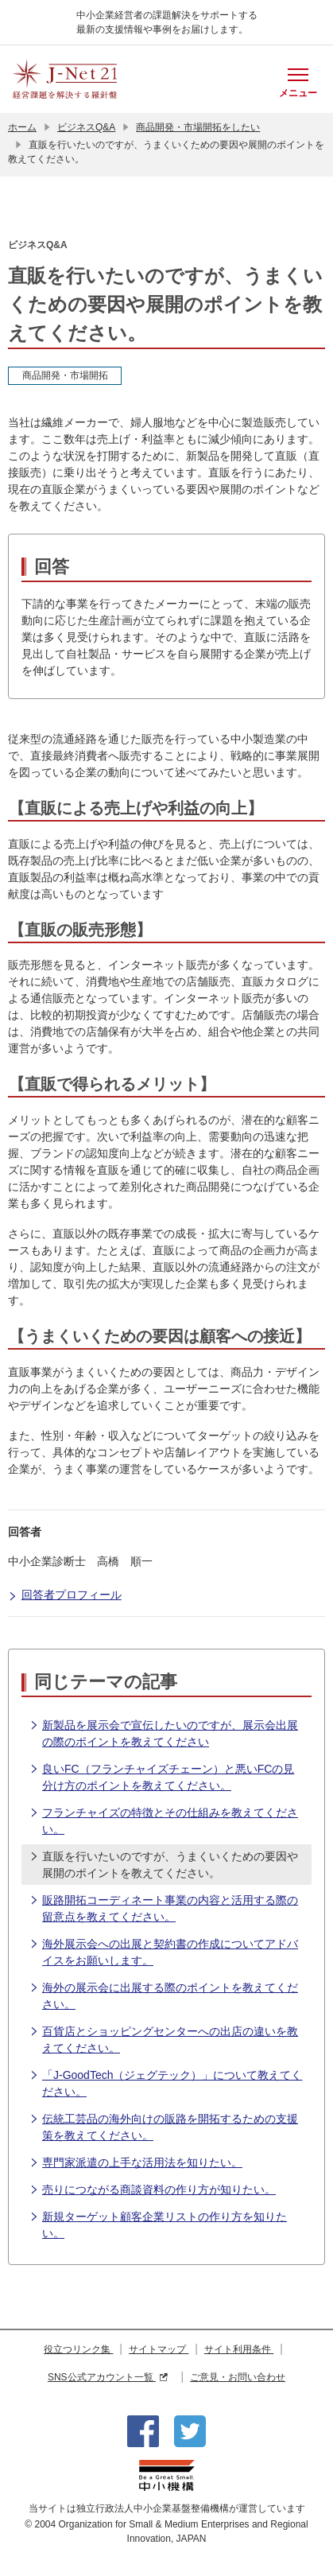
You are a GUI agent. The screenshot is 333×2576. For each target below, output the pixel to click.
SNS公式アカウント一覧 (108, 2377)
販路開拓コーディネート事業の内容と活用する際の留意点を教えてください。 (163, 1907)
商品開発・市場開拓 (65, 375)
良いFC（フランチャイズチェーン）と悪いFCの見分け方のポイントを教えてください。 (161, 1776)
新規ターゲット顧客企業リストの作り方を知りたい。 (158, 2224)
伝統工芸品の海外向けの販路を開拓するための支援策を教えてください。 (163, 2126)
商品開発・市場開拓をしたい (198, 127)
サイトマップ (158, 2349)
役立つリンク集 (78, 2349)
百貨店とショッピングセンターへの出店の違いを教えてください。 (163, 2038)
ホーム (22, 127)
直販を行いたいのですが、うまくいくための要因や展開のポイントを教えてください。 (163, 1863)
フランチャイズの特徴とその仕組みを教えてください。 (163, 1820)
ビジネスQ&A (86, 127)
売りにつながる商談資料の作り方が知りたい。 (152, 2190)
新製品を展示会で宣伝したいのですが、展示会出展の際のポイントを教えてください (163, 1732)
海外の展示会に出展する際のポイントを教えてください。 (163, 1995)
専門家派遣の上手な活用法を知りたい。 (135, 2162)
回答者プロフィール (65, 1595)
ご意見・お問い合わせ (237, 2377)
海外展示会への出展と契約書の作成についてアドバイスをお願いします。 (163, 1951)
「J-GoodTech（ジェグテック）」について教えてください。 (165, 2082)
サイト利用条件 (238, 2349)
